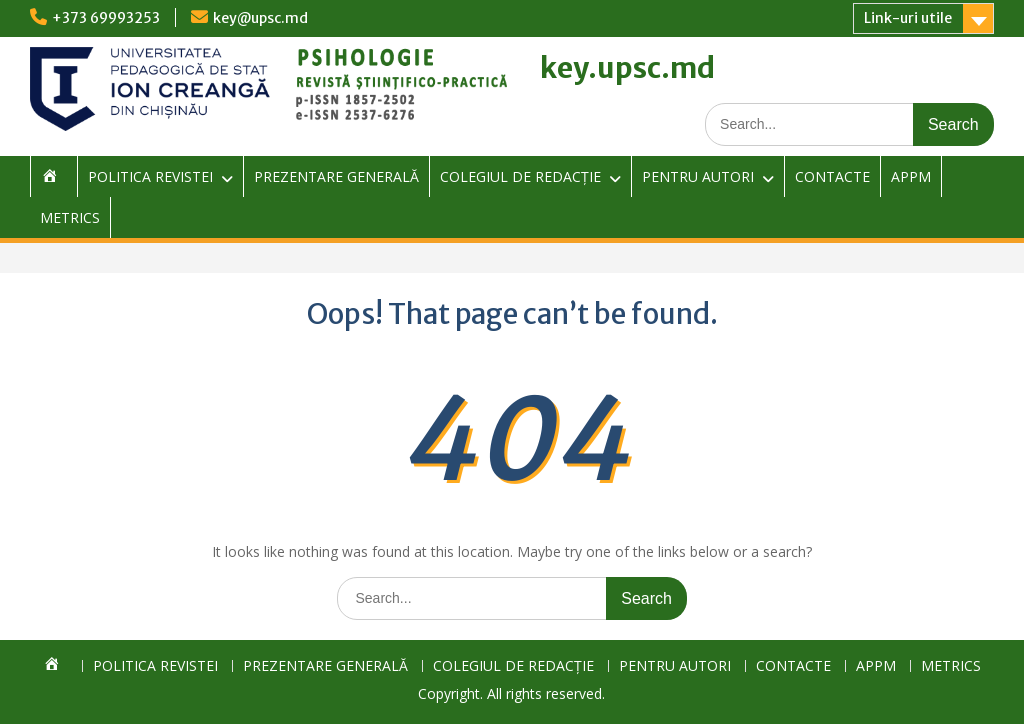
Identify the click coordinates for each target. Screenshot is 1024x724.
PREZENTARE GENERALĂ (336, 176)
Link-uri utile (908, 18)
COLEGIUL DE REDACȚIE (520, 176)
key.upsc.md (627, 68)
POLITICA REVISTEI (150, 176)
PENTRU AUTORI (698, 176)
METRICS (70, 217)
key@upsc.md (260, 18)
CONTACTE (832, 176)
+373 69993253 (106, 18)
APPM (911, 176)
